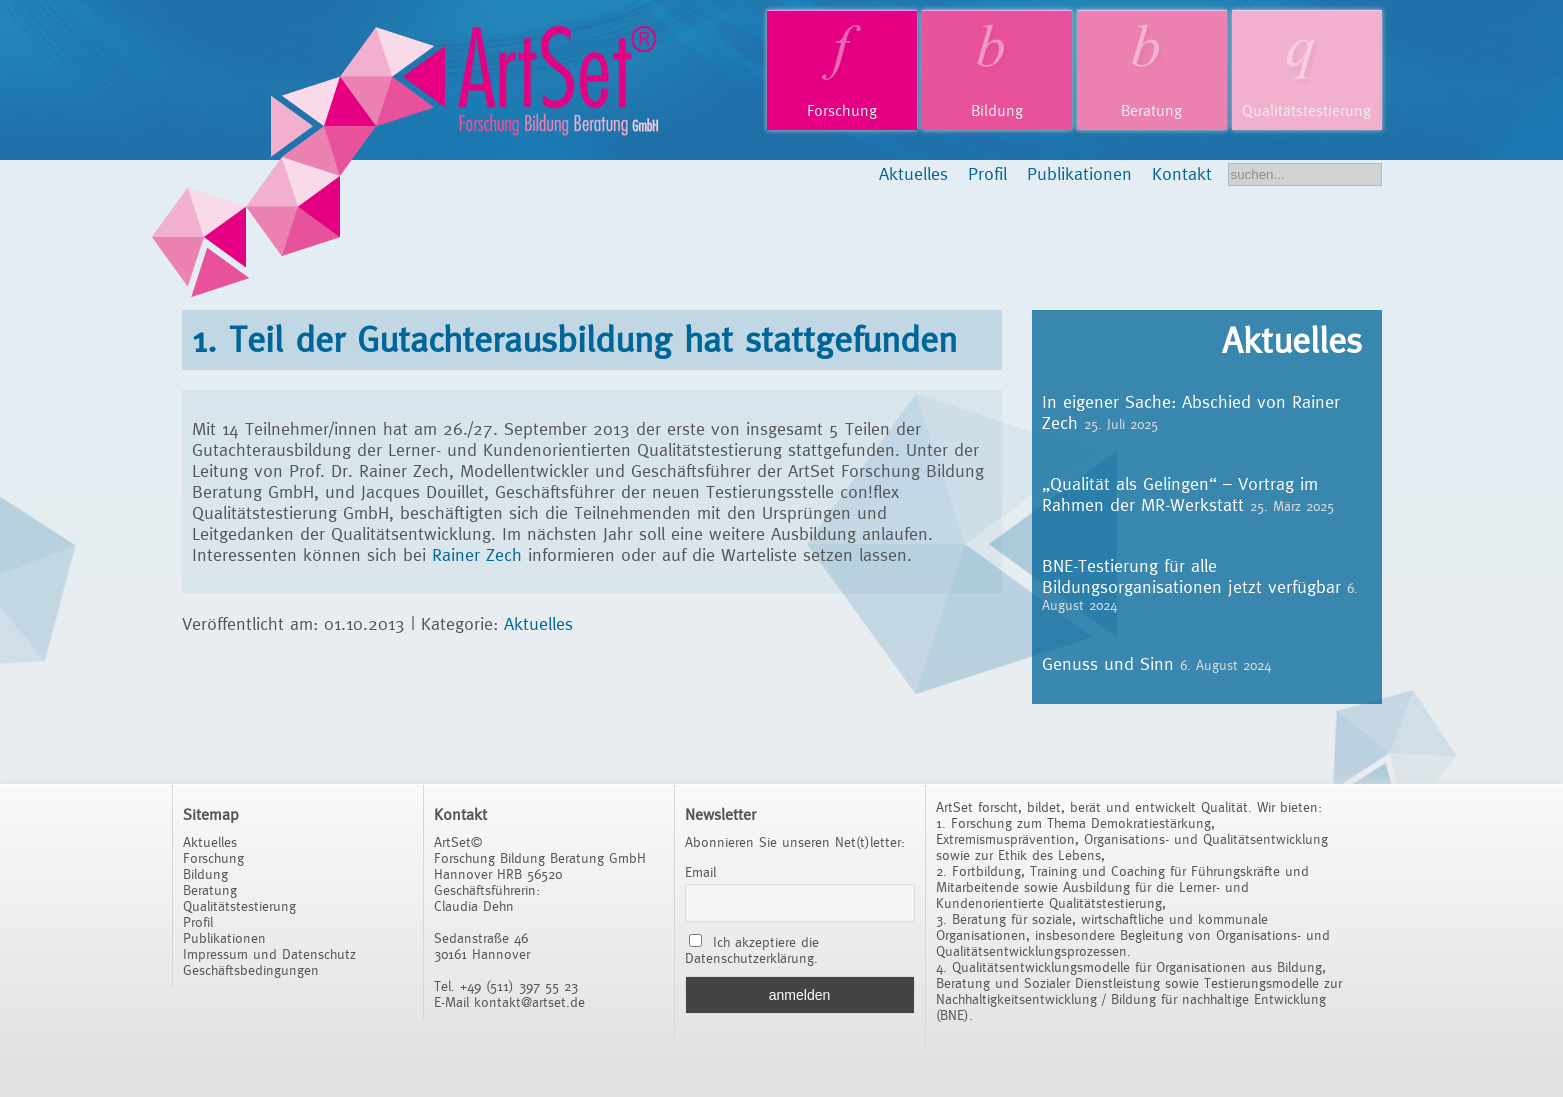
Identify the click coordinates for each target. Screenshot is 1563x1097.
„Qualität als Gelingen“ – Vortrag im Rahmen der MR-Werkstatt (1180, 494)
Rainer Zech (480, 554)
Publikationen (1079, 173)
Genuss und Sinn (1108, 663)
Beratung (1151, 110)
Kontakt (1182, 173)
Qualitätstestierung (1306, 110)
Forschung (842, 110)
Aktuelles (913, 173)
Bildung (997, 110)
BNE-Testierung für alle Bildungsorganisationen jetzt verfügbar (1191, 576)
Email (700, 872)
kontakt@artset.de (529, 1002)
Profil (987, 173)
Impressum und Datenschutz (269, 954)
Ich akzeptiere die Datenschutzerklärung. (752, 950)
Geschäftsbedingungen (251, 970)
